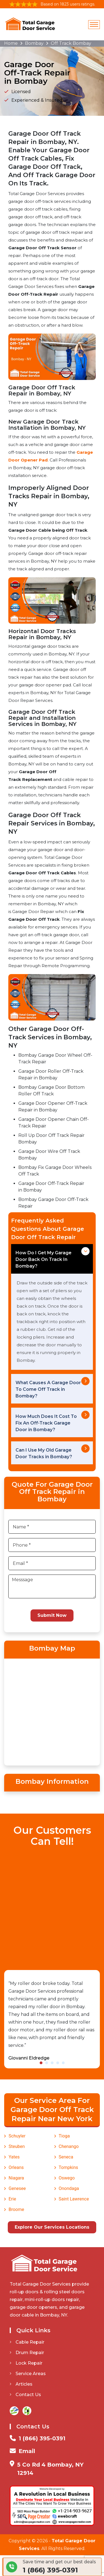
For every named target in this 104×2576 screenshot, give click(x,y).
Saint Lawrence (74, 2199)
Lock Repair (26, 2363)
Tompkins (68, 2167)
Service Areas (28, 2373)
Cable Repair (27, 2342)
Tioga (64, 2136)
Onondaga (69, 2188)
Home (11, 43)
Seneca (66, 2157)
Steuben (17, 2146)
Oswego (67, 2178)
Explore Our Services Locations (52, 2227)
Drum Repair (27, 2352)
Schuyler (17, 2136)
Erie (12, 2199)
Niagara (16, 2178)
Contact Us (25, 2394)
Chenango (69, 2146)
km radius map (52, 1711)
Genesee (17, 2188)
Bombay (34, 43)
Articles (21, 2384)
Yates (14, 2157)
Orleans (16, 2167)
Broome (16, 2209)
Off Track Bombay (71, 43)
